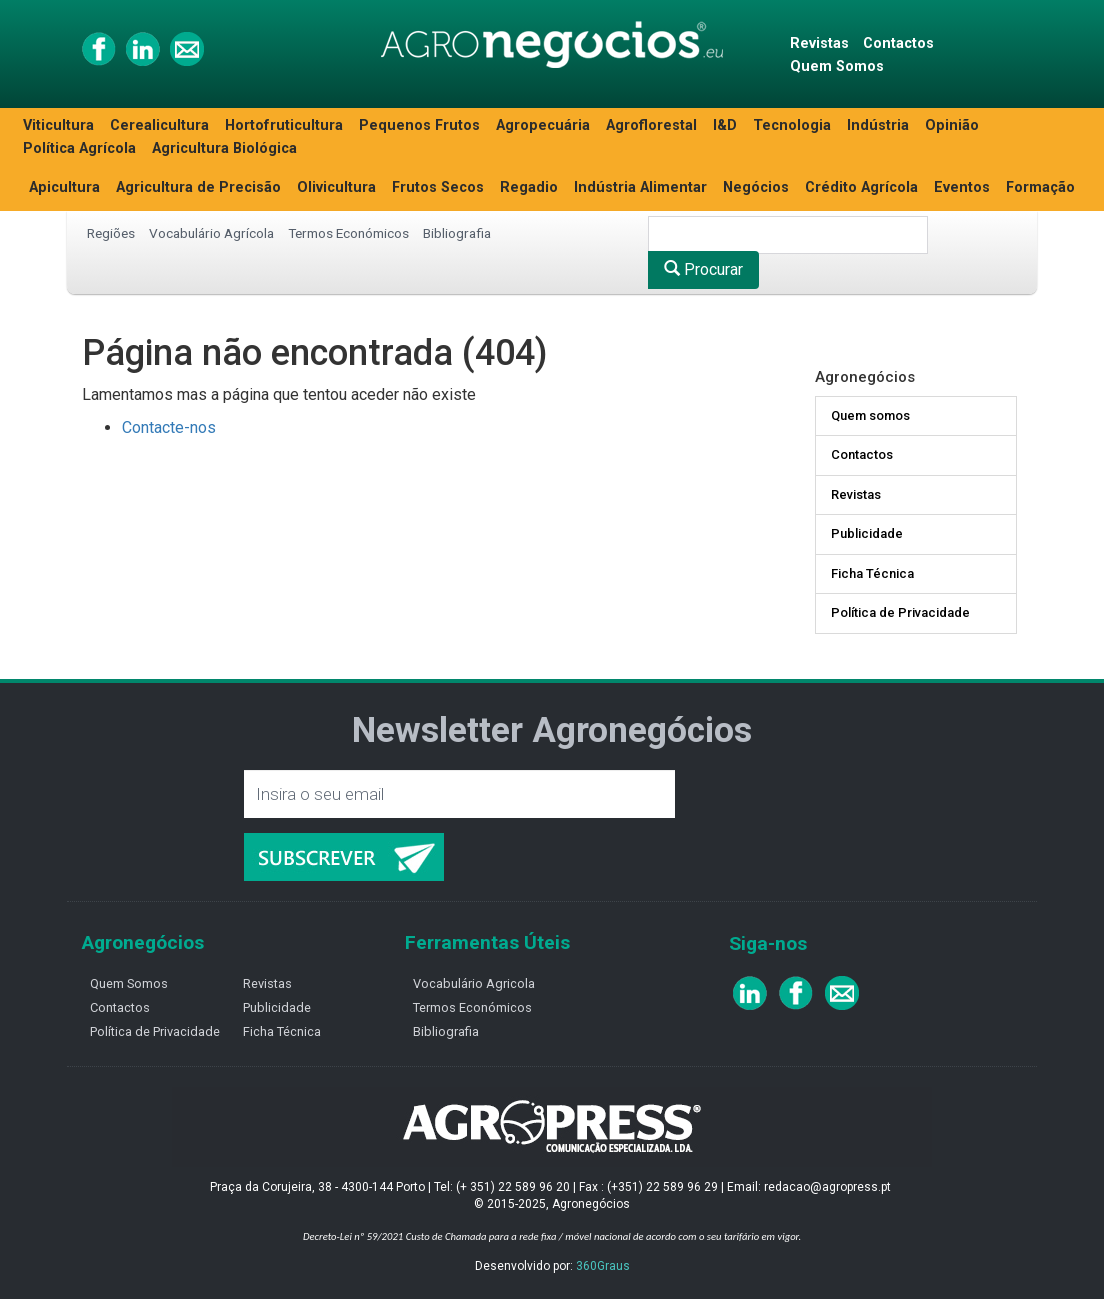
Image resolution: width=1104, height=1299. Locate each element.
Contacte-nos (169, 427)
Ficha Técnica (872, 573)
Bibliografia (457, 233)
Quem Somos (837, 66)
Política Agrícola (79, 148)
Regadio (529, 187)
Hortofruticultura (284, 125)
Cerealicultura (159, 125)
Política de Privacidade (900, 612)
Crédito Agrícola (861, 187)
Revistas (819, 43)
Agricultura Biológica (224, 148)
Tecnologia (792, 125)
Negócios (756, 187)
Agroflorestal (651, 125)
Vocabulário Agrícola (211, 233)
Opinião (952, 125)
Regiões (111, 233)
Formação (1040, 187)
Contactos (898, 43)
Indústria (878, 125)
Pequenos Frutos (419, 125)
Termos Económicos (348, 233)
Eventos (962, 187)
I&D (725, 125)
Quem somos (870, 415)
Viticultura (58, 125)
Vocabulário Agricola (474, 983)
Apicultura (64, 187)
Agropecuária (543, 125)
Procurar (703, 269)
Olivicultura (336, 187)
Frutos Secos (438, 187)
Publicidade (867, 533)
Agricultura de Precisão (198, 187)
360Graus (603, 1266)
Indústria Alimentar (640, 187)
